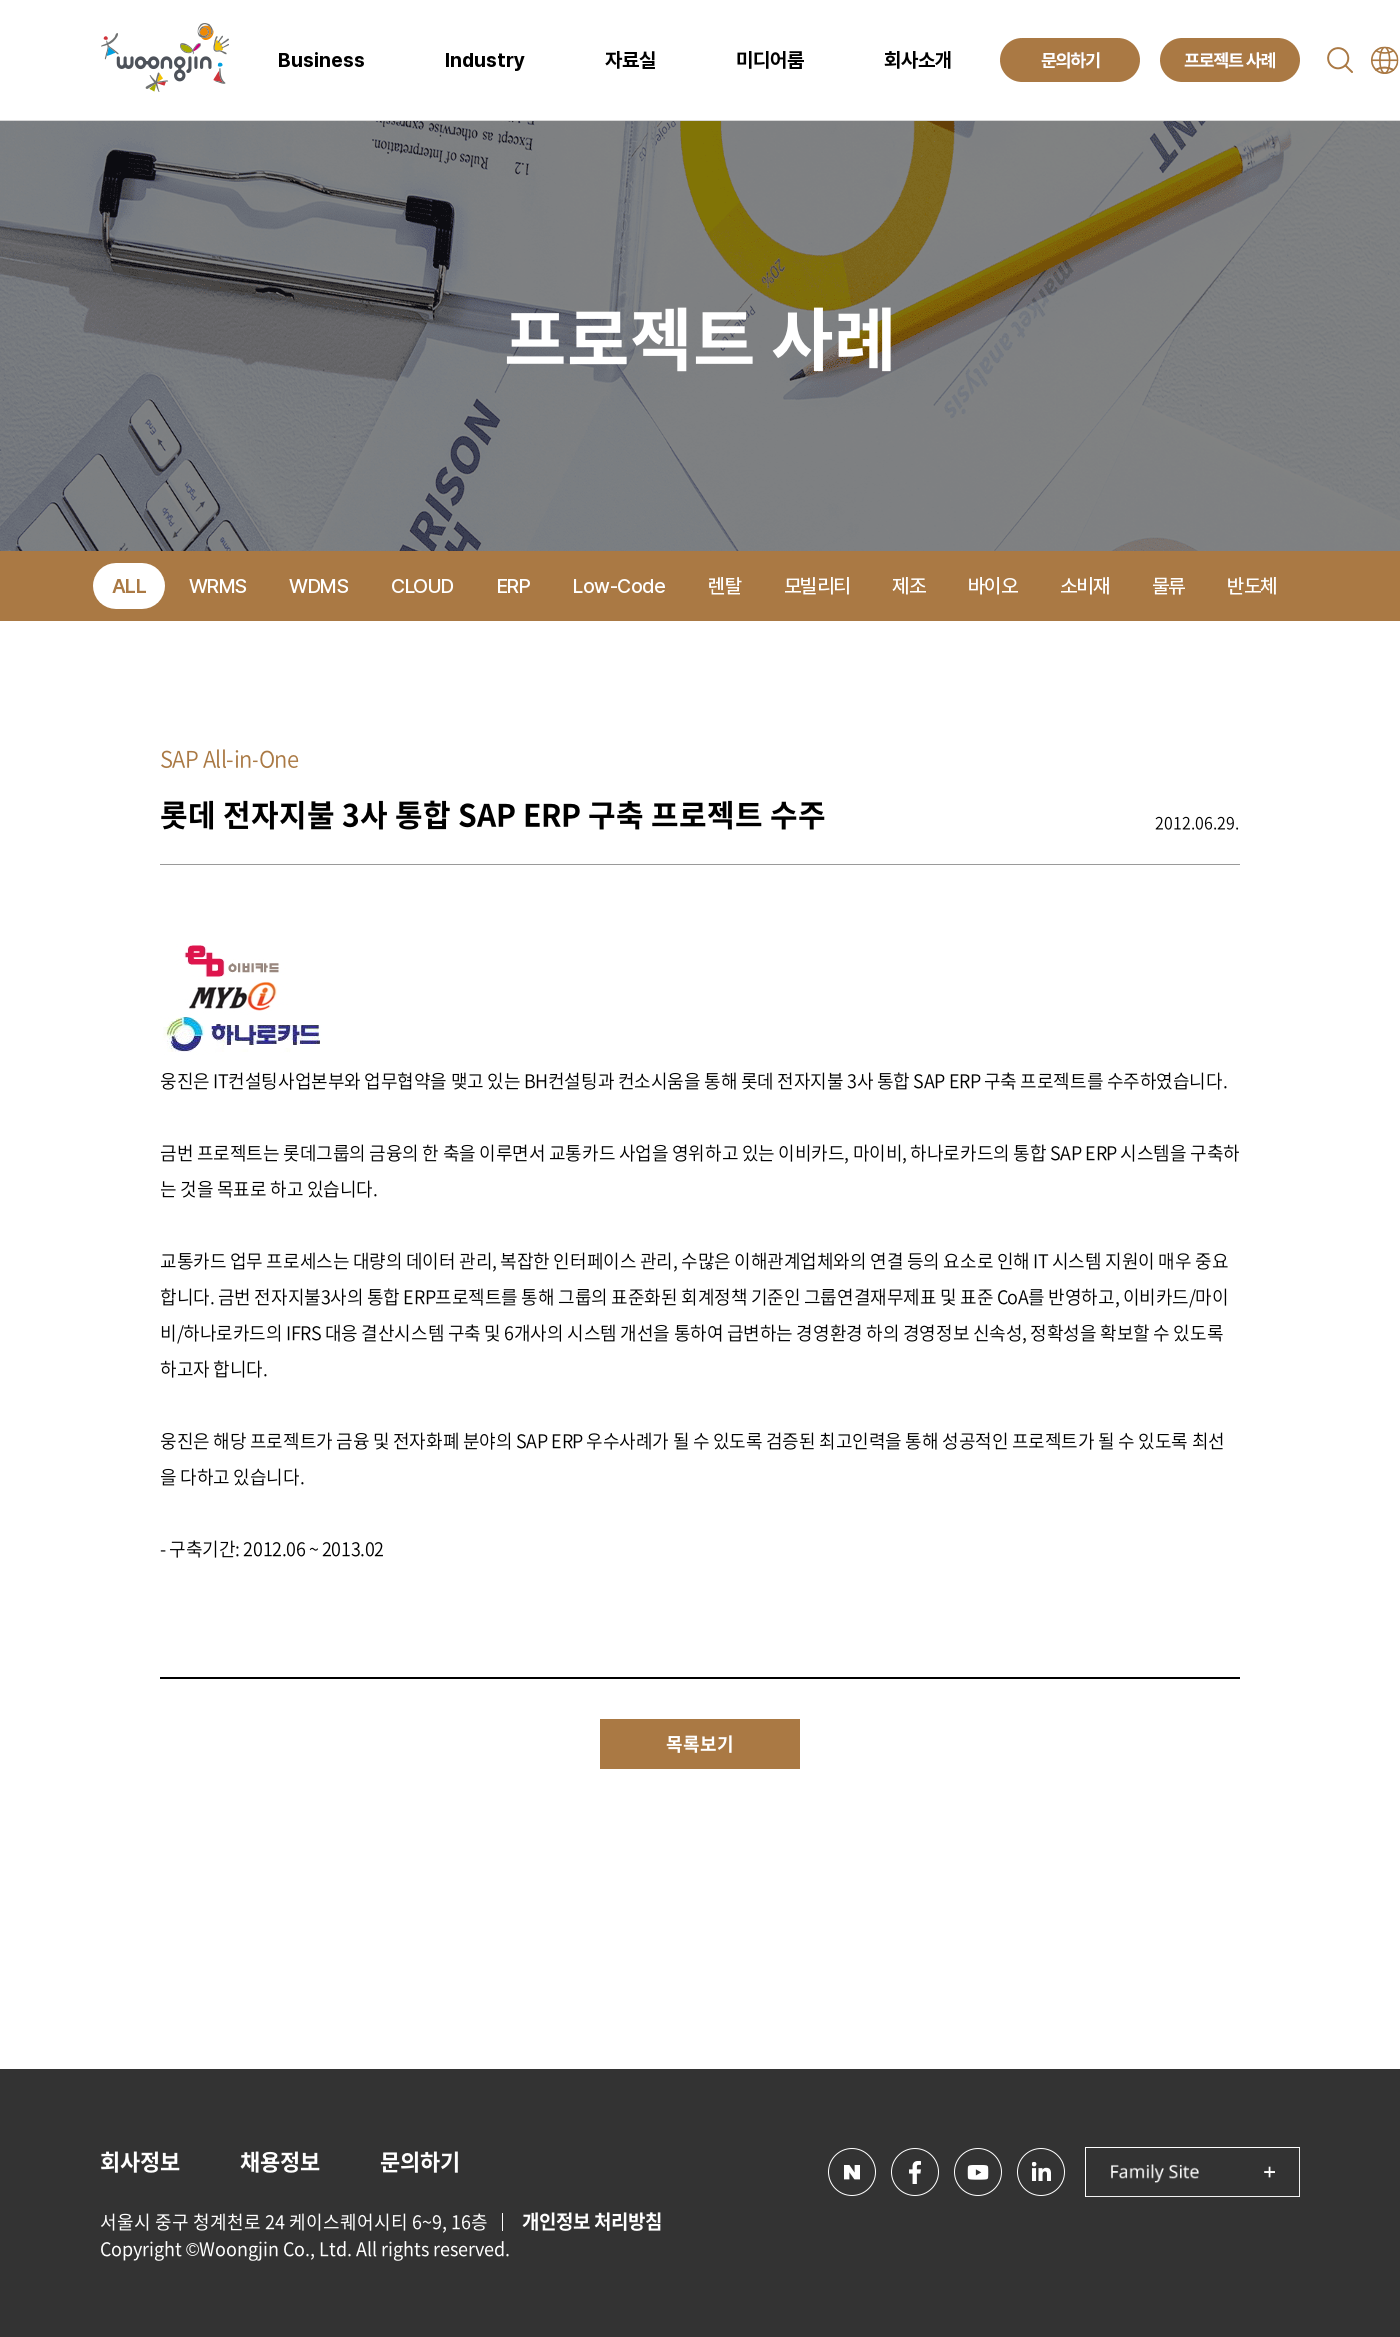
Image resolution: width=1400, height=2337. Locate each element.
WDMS (318, 586)
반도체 (1252, 586)
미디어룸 (770, 60)
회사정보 (140, 2160)
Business (321, 60)
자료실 (630, 60)
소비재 (1085, 586)
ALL (129, 586)
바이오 (993, 586)
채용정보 (280, 2160)
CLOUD (422, 586)
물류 (1168, 586)
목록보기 (700, 1743)
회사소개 (918, 60)
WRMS (218, 586)
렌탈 (724, 586)
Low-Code (619, 586)
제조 (908, 586)
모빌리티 (817, 586)
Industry (485, 60)
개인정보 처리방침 (592, 2221)
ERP (514, 586)
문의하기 (420, 2160)
